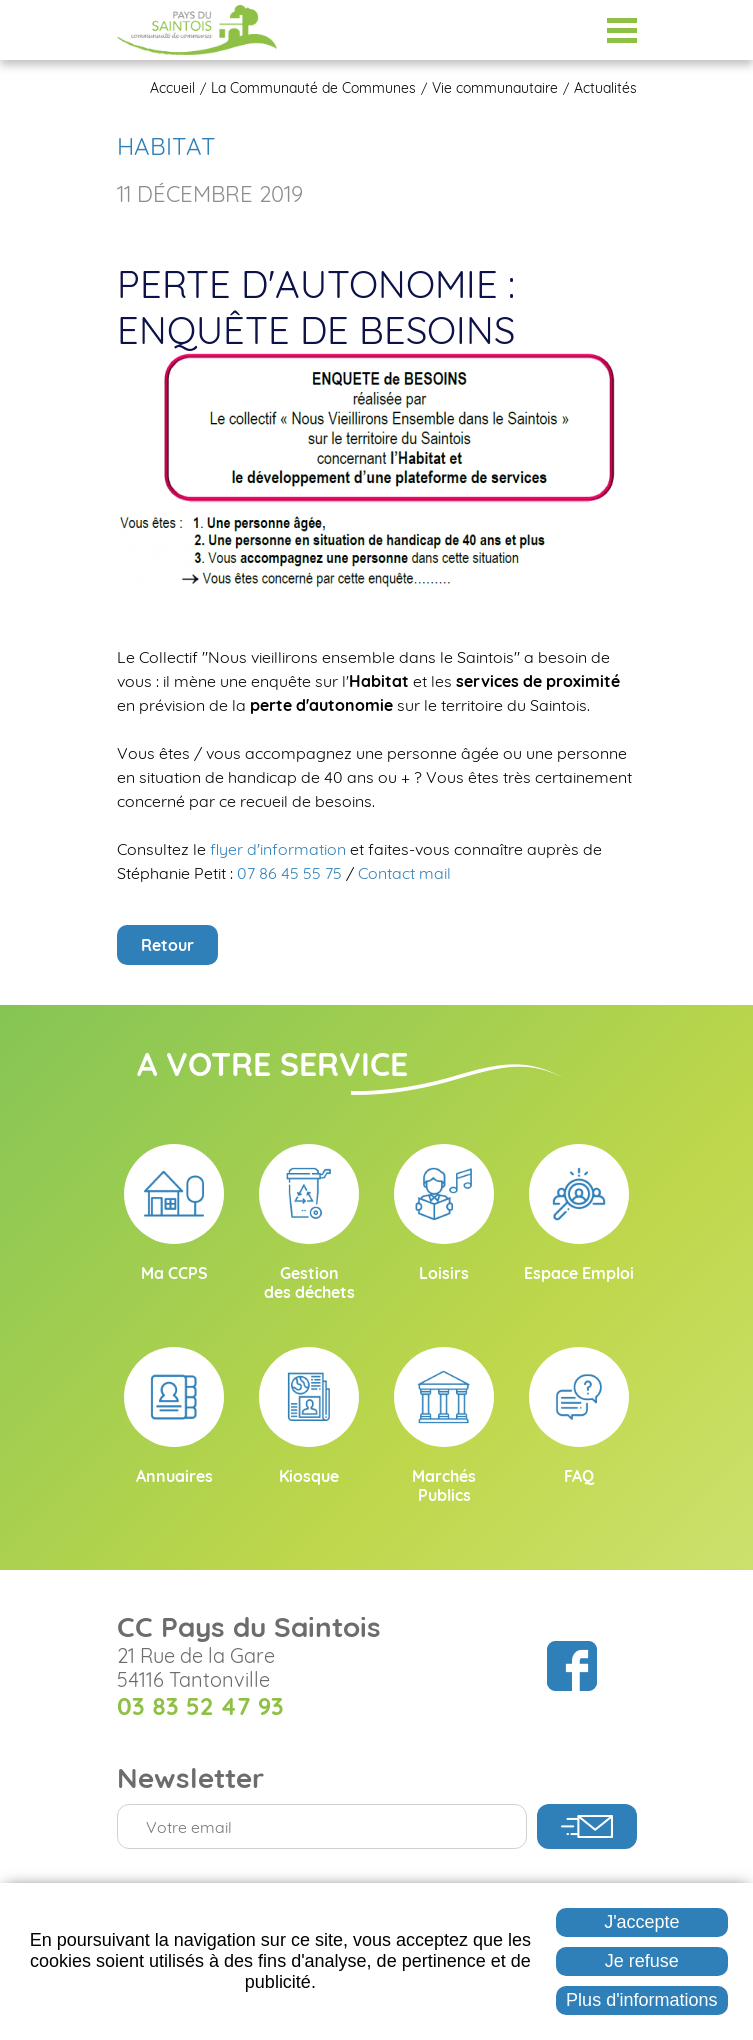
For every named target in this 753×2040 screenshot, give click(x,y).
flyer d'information (280, 849)
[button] (367, 470)
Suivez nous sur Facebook (572, 1666)
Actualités (605, 88)
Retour (167, 945)
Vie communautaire (495, 88)
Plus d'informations (642, 2000)
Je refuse (642, 1961)
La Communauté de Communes (313, 88)
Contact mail (404, 873)
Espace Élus (572, 30)
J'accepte (641, 1922)
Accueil (172, 88)
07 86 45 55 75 (289, 873)
